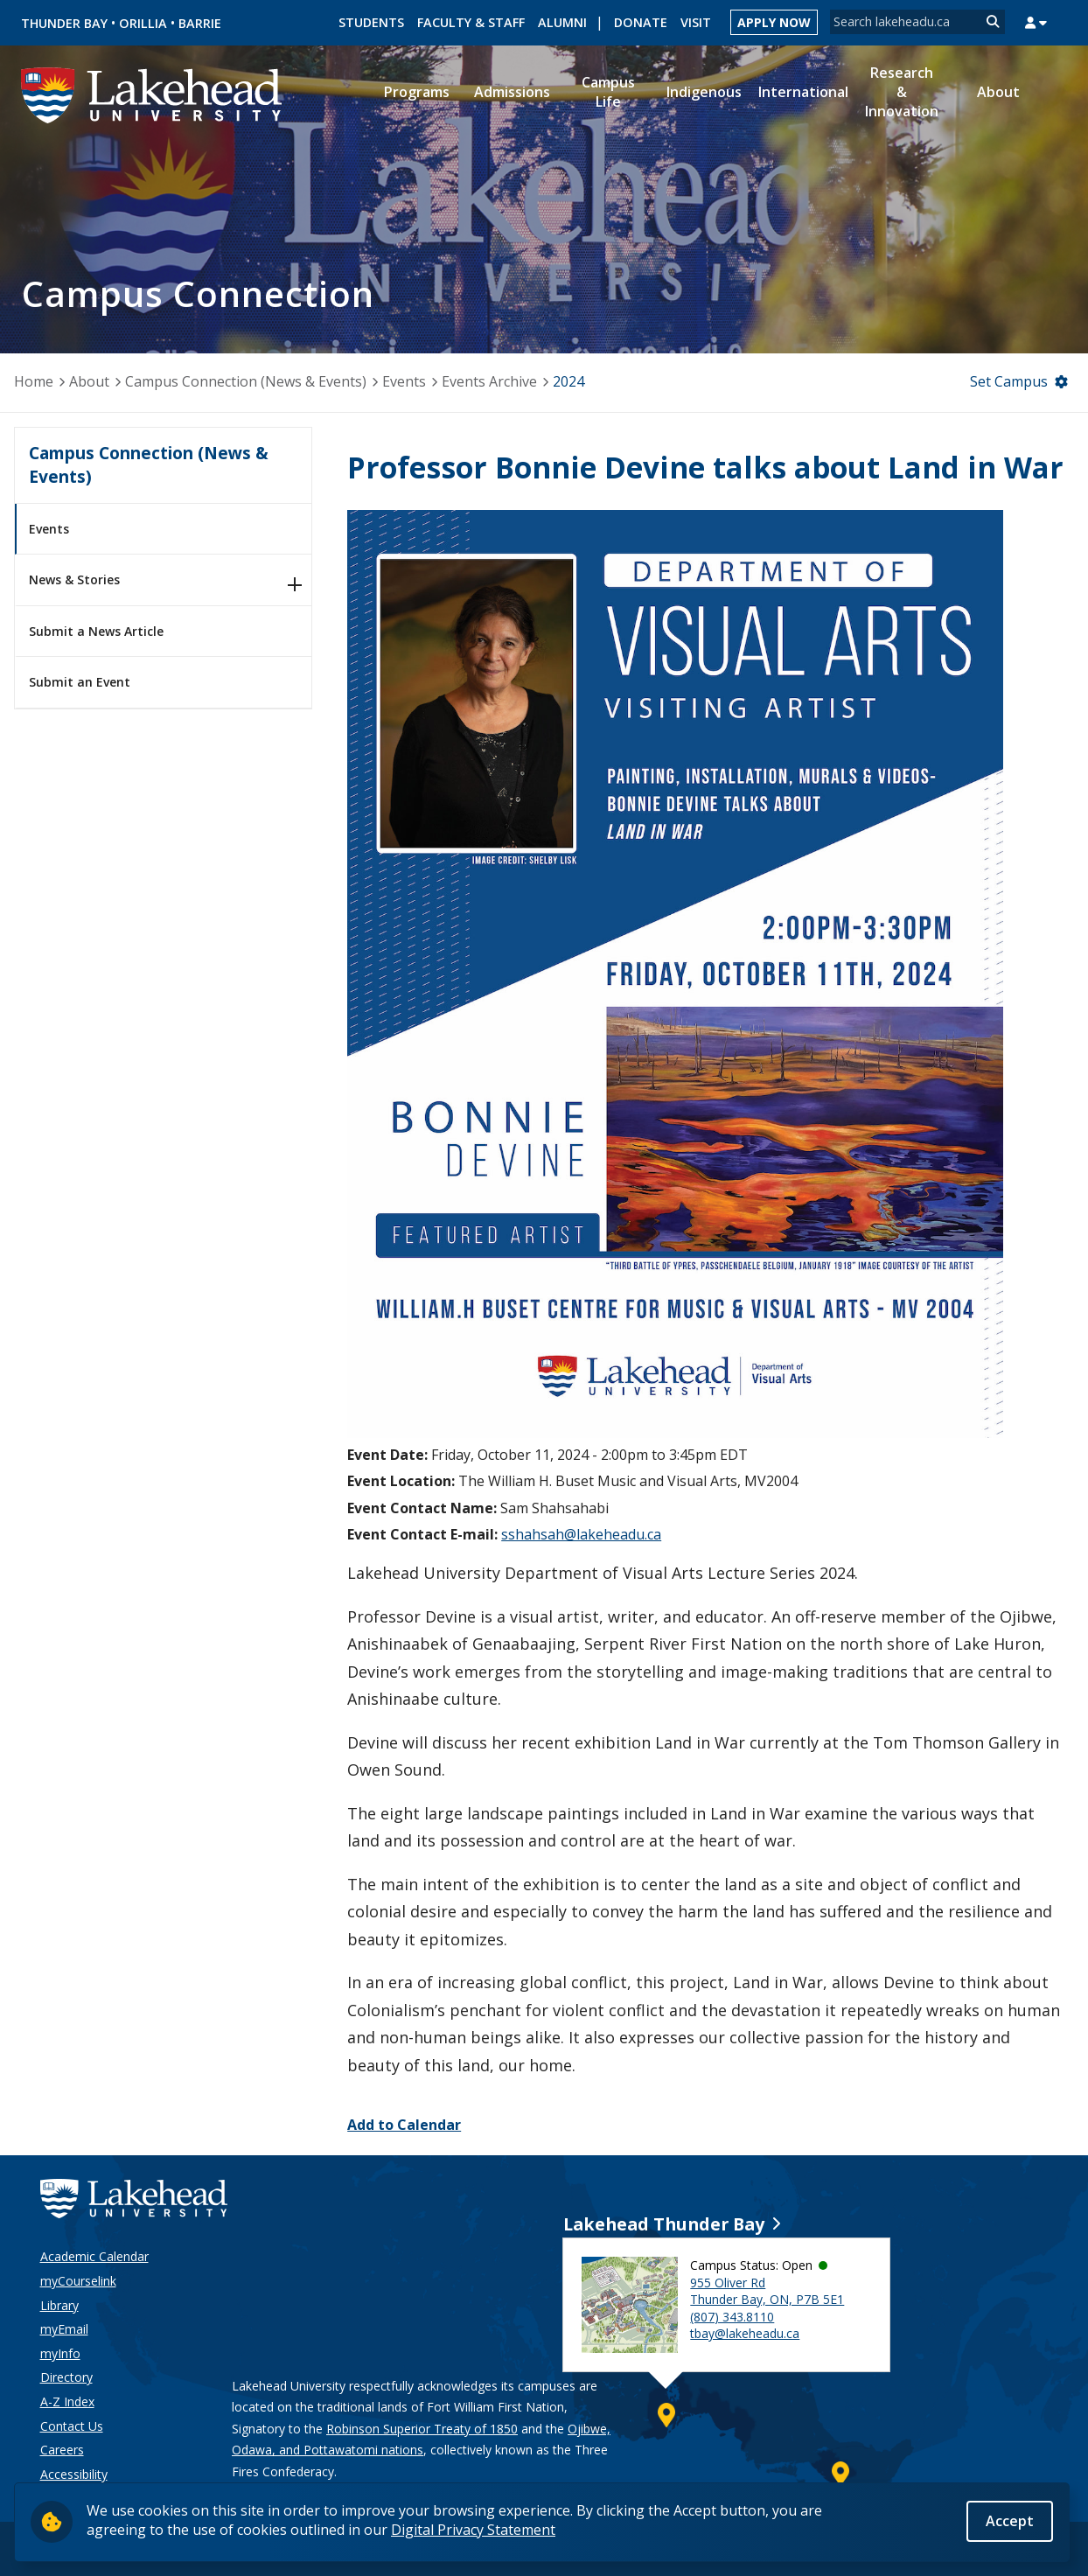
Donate (640, 22)
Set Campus (1009, 381)
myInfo (60, 2353)
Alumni (562, 22)
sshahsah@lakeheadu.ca (581, 1534)
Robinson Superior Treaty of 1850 (422, 2428)
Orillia (143, 23)
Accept (1010, 2521)
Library (59, 2305)
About (89, 381)
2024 (568, 381)
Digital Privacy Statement (473, 2529)
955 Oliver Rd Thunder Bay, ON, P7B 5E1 (767, 2291)
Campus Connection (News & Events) (245, 381)
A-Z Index (67, 2401)
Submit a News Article (96, 631)
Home (33, 381)
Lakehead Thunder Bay (663, 2224)
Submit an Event (79, 682)
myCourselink (78, 2280)
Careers (62, 2449)
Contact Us (71, 2426)
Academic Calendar (94, 2256)
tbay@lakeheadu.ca (744, 2333)
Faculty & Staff (471, 22)
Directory (66, 2377)
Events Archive (489, 381)
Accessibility (74, 2474)
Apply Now (774, 22)
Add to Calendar (404, 2124)
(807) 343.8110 (732, 2316)
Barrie (199, 23)
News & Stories (74, 579)
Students (371, 22)
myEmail (64, 2329)
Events (404, 381)
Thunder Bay (64, 23)
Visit (695, 22)
